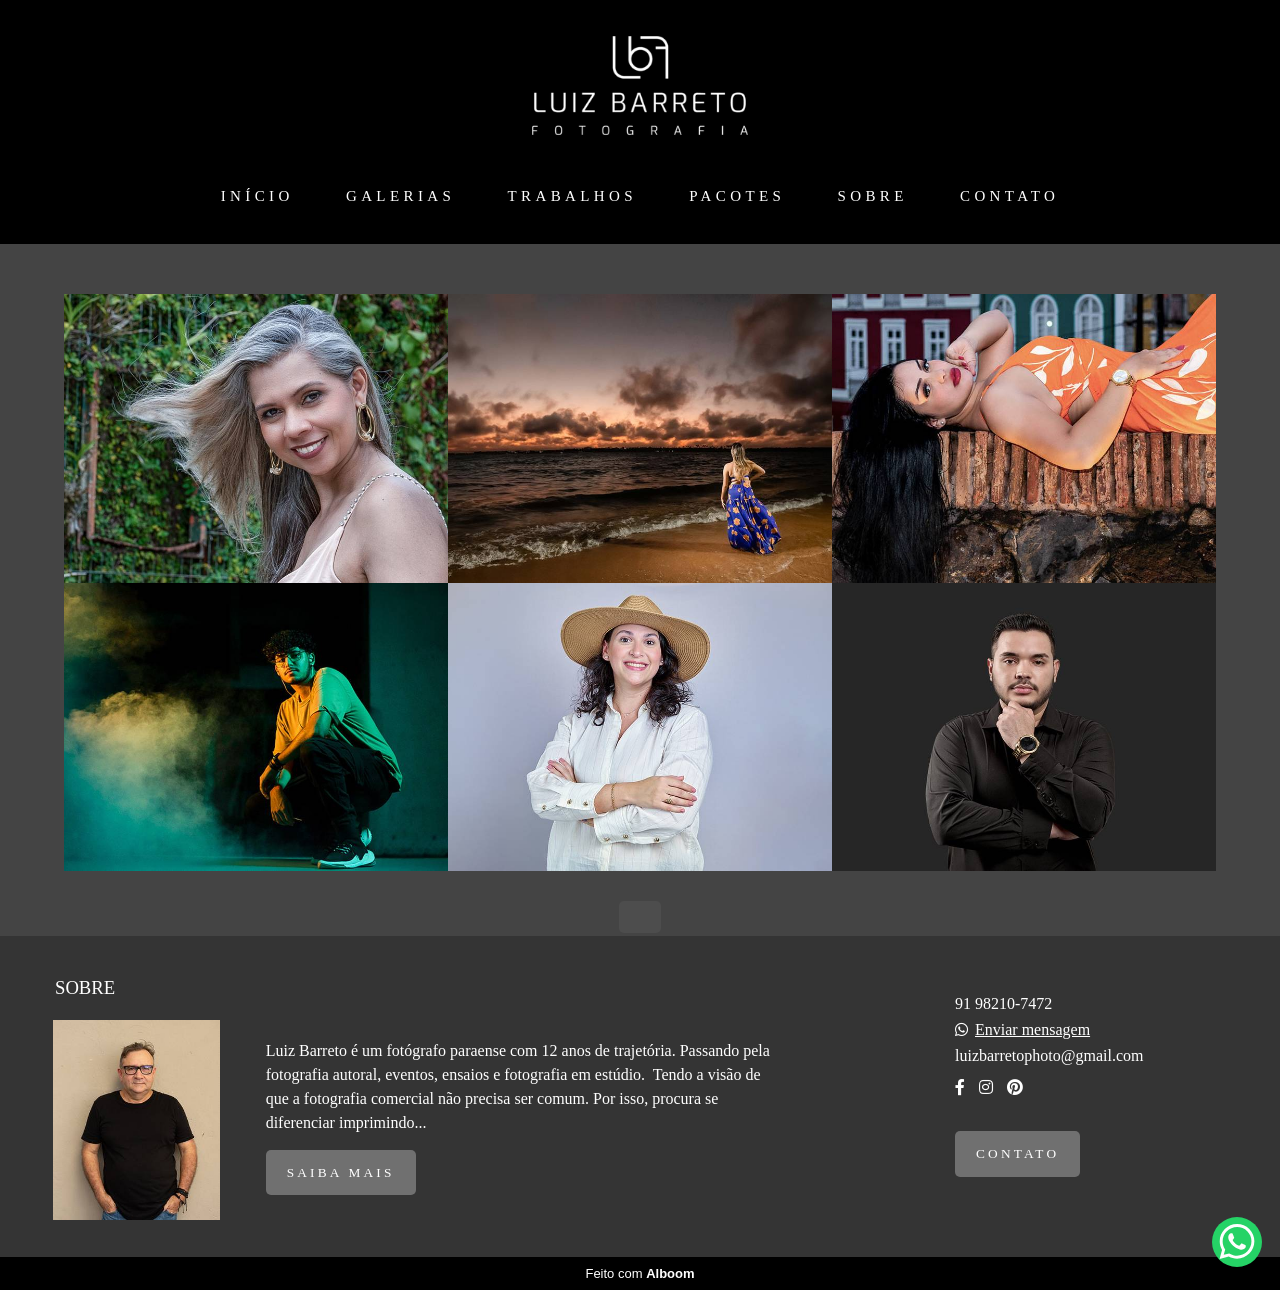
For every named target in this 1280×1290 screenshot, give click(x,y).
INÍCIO (257, 196)
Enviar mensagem (1032, 1030)
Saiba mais (341, 1172)
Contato (1017, 1153)
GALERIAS (400, 196)
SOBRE (872, 196)
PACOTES (737, 196)
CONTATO (1009, 196)
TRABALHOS (572, 196)
